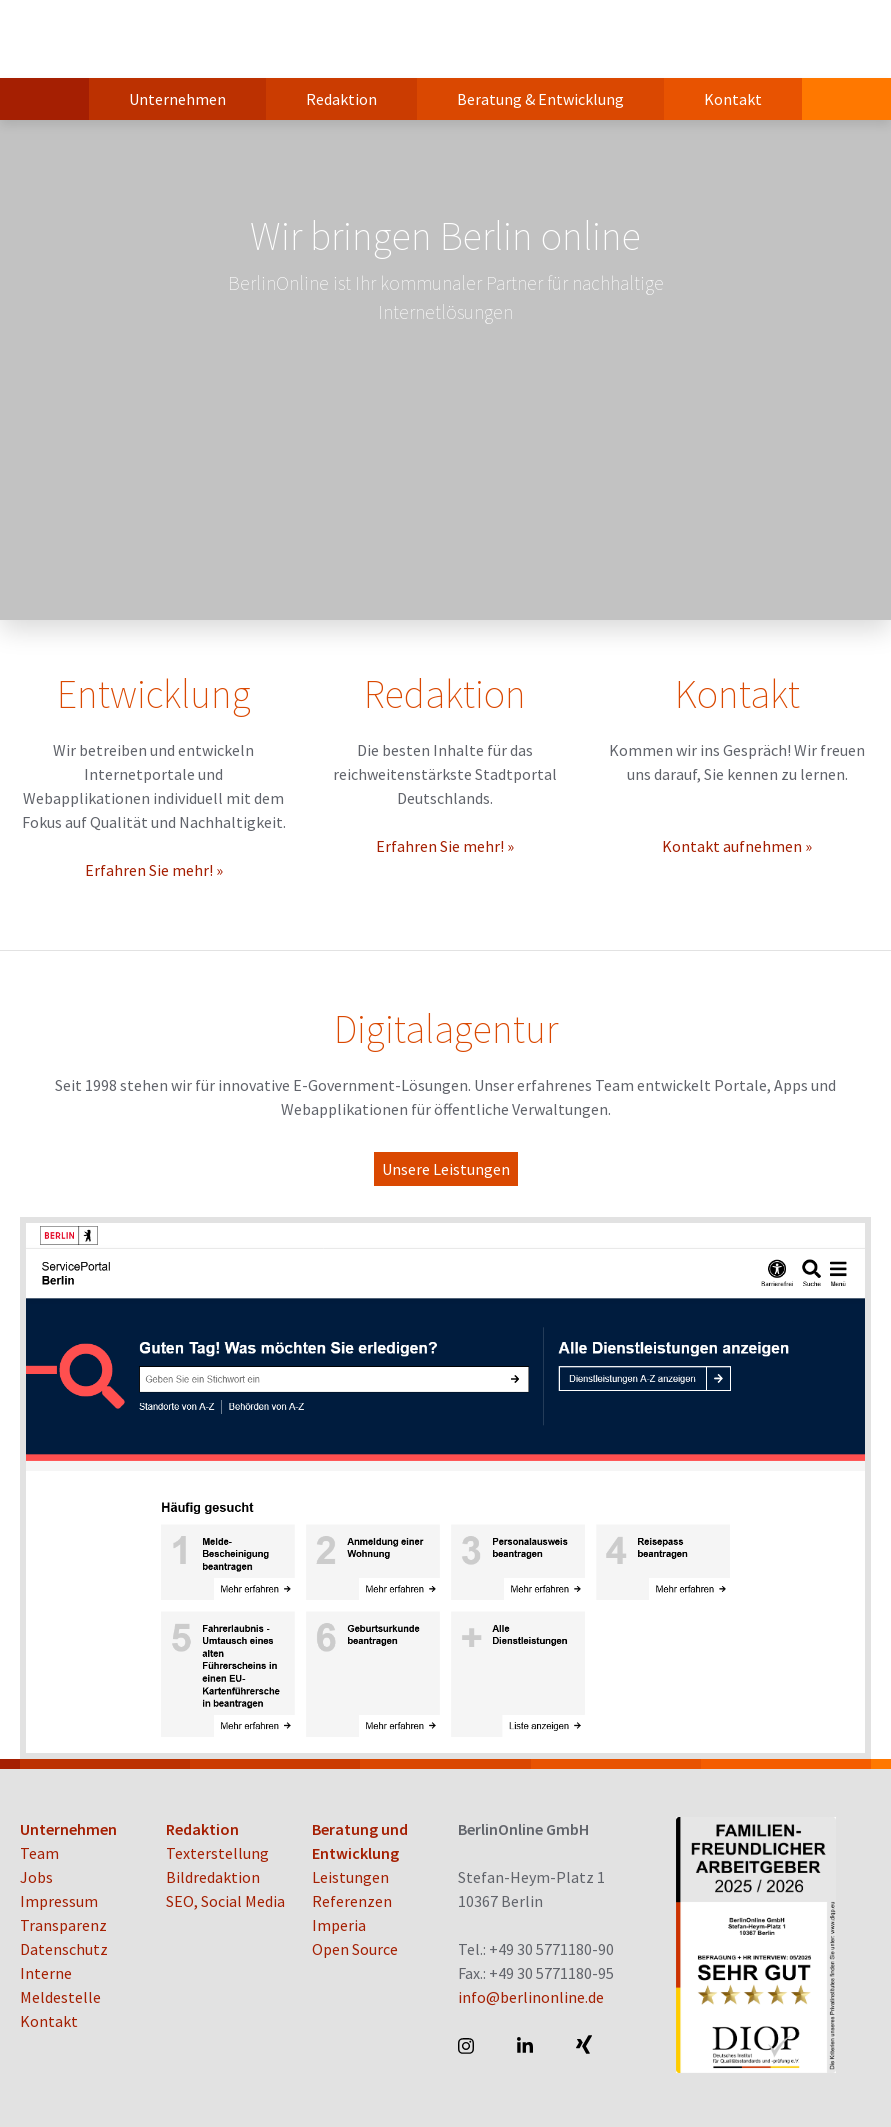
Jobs (36, 1877)
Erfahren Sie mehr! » (154, 870)
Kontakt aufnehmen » (737, 846)
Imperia (339, 1925)
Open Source (355, 1949)
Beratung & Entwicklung (540, 99)
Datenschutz (64, 1949)
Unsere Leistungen (446, 1169)
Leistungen (350, 1877)
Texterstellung (217, 1853)
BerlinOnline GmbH (100, 39)
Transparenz (63, 1925)
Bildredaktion (213, 1877)
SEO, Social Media (225, 1901)
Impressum (59, 1901)
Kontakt (733, 99)
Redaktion (341, 99)
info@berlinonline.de (531, 1997)
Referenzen (352, 1901)
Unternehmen (177, 99)
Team (39, 1853)
